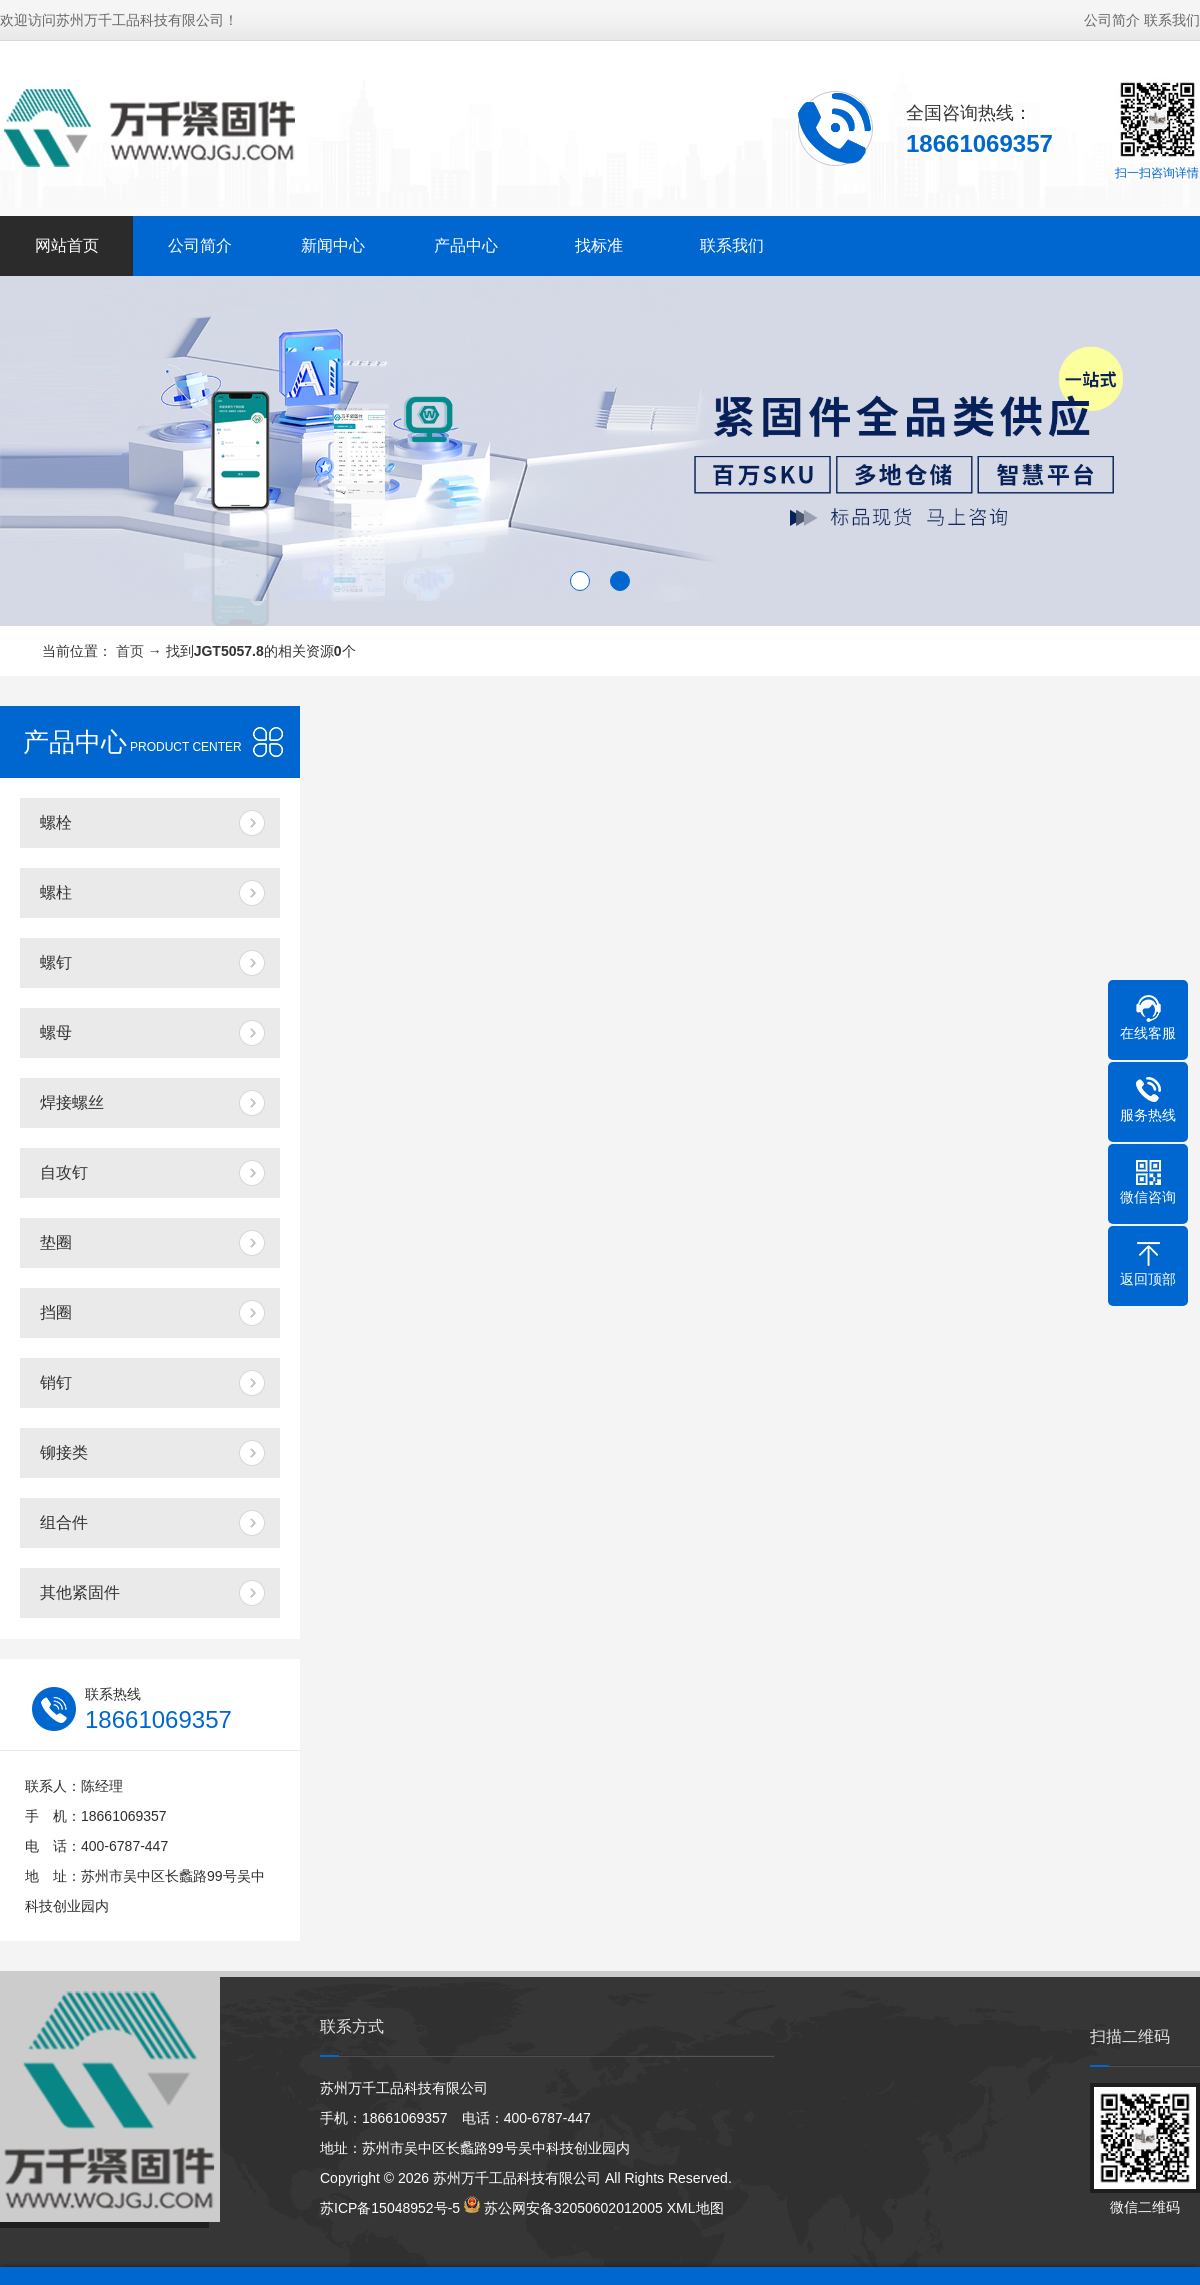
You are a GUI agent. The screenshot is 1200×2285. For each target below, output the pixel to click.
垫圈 (56, 1242)
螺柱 (56, 892)
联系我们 (1172, 20)
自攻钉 (64, 1172)
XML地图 (695, 2208)
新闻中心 (333, 245)
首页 (130, 651)
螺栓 (56, 822)
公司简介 (1112, 20)
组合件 (64, 1522)
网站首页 (67, 245)
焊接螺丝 (72, 1102)
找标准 (599, 245)
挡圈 (56, 1312)
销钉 (56, 1382)
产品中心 (466, 245)
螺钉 (56, 962)
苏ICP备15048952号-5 (390, 2208)
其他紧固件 (80, 1592)
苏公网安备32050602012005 (573, 2208)
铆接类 (64, 1452)
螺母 (56, 1032)
